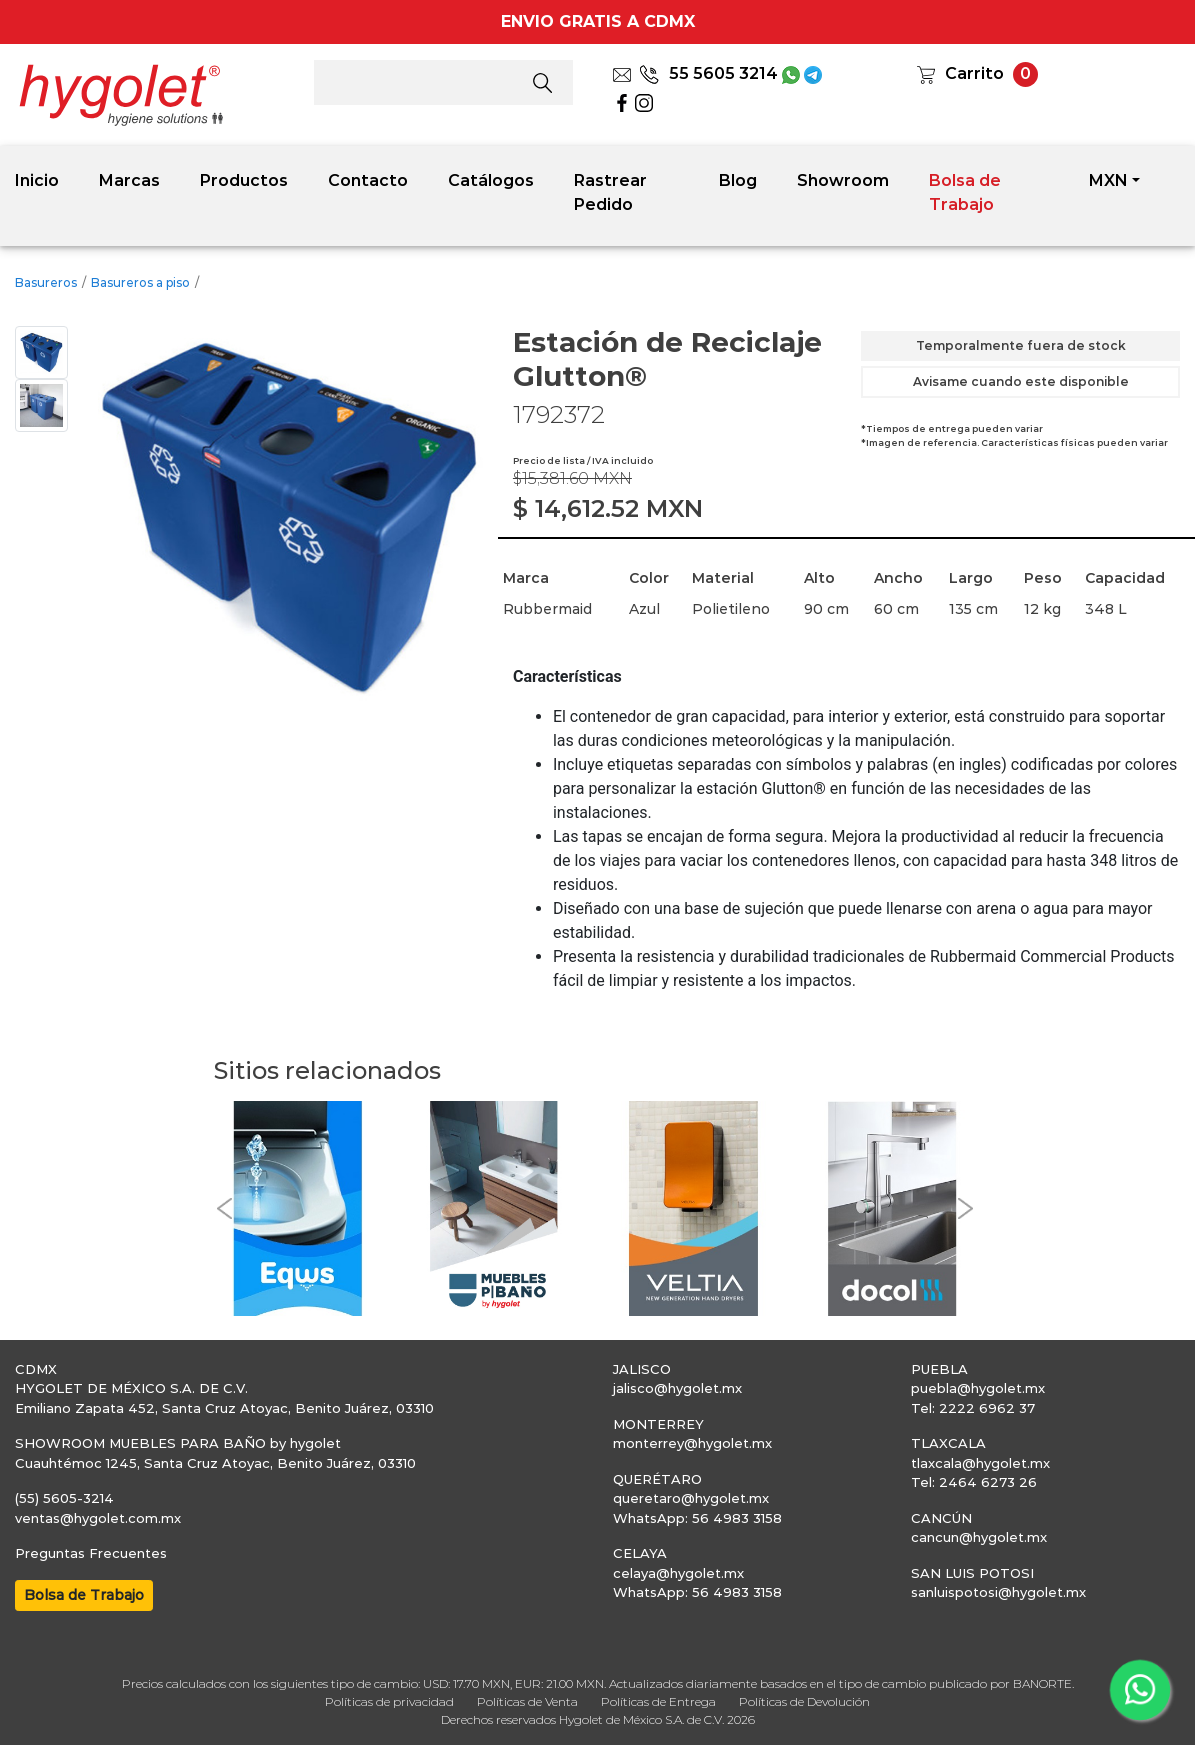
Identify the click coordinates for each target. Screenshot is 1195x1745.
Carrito (974, 73)
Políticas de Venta (527, 1701)
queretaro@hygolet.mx (691, 1498)
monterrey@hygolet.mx (692, 1443)
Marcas (129, 180)
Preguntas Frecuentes (91, 1553)
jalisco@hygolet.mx (677, 1388)
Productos (244, 180)
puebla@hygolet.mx (978, 1388)
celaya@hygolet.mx (678, 1573)
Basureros (46, 282)
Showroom (843, 180)
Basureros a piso (140, 282)
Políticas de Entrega (658, 1701)
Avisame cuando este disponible (1021, 381)
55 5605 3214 (708, 73)
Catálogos (491, 180)
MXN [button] (1108, 180)
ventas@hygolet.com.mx (98, 1518)
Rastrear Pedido (610, 192)
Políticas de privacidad (389, 1701)
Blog (738, 180)
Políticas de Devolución (804, 1701)
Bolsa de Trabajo (965, 192)
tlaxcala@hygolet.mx (980, 1463)
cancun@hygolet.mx (979, 1537)
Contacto (368, 180)
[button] (224, 1208)
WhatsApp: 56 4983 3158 (697, 1518)
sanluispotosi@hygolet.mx (998, 1592)
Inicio (37, 180)
